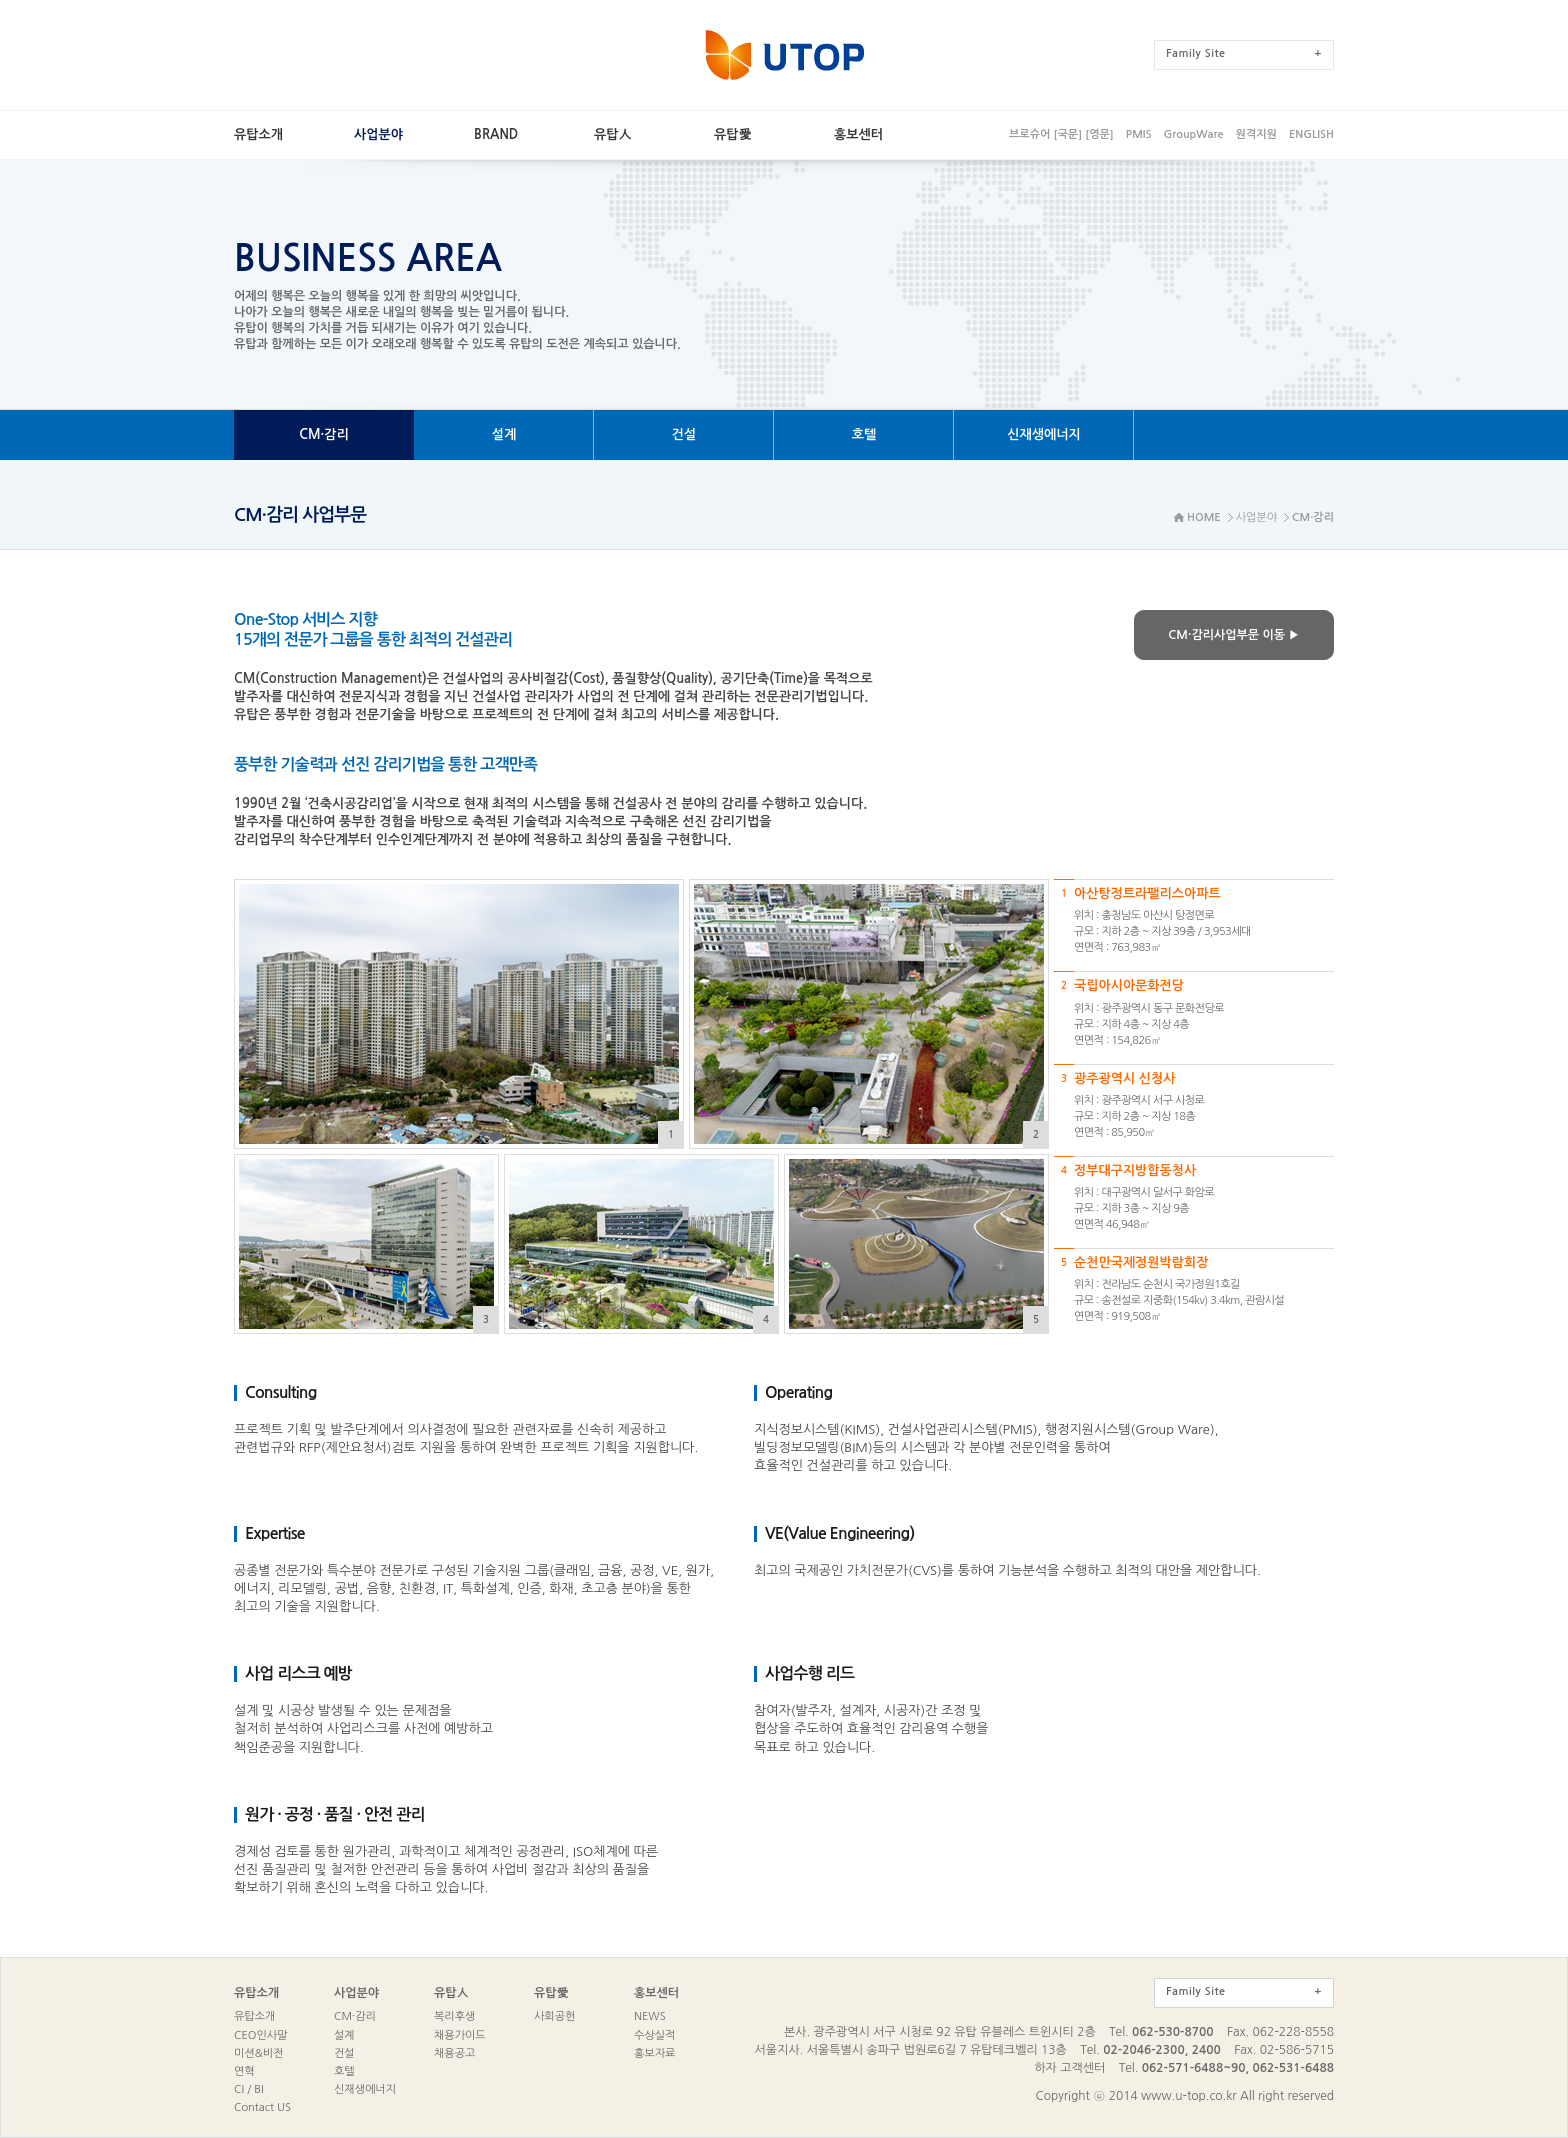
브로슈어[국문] (1045, 134)
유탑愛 (551, 1993)
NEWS (650, 2016)
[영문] (1099, 134)
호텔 (344, 2071)
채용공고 (454, 2053)
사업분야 (356, 1993)
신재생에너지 (365, 2089)
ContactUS (262, 2107)
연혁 (244, 2071)
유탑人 (451, 1993)
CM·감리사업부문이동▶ (1233, 635)
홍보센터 (656, 1993)
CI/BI (249, 2089)
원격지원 (1256, 134)
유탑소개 (256, 1993)
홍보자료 (654, 2053)
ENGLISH (1311, 134)
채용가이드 (460, 2035)
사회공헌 (554, 2016)
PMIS (1139, 134)
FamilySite (1244, 53)
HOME (1204, 517)
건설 (344, 2053)
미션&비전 (258, 2053)
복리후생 (454, 2016)
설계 (344, 2035)
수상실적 (654, 2035)
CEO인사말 (260, 2035)
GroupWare (1193, 134)
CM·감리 (355, 2016)
